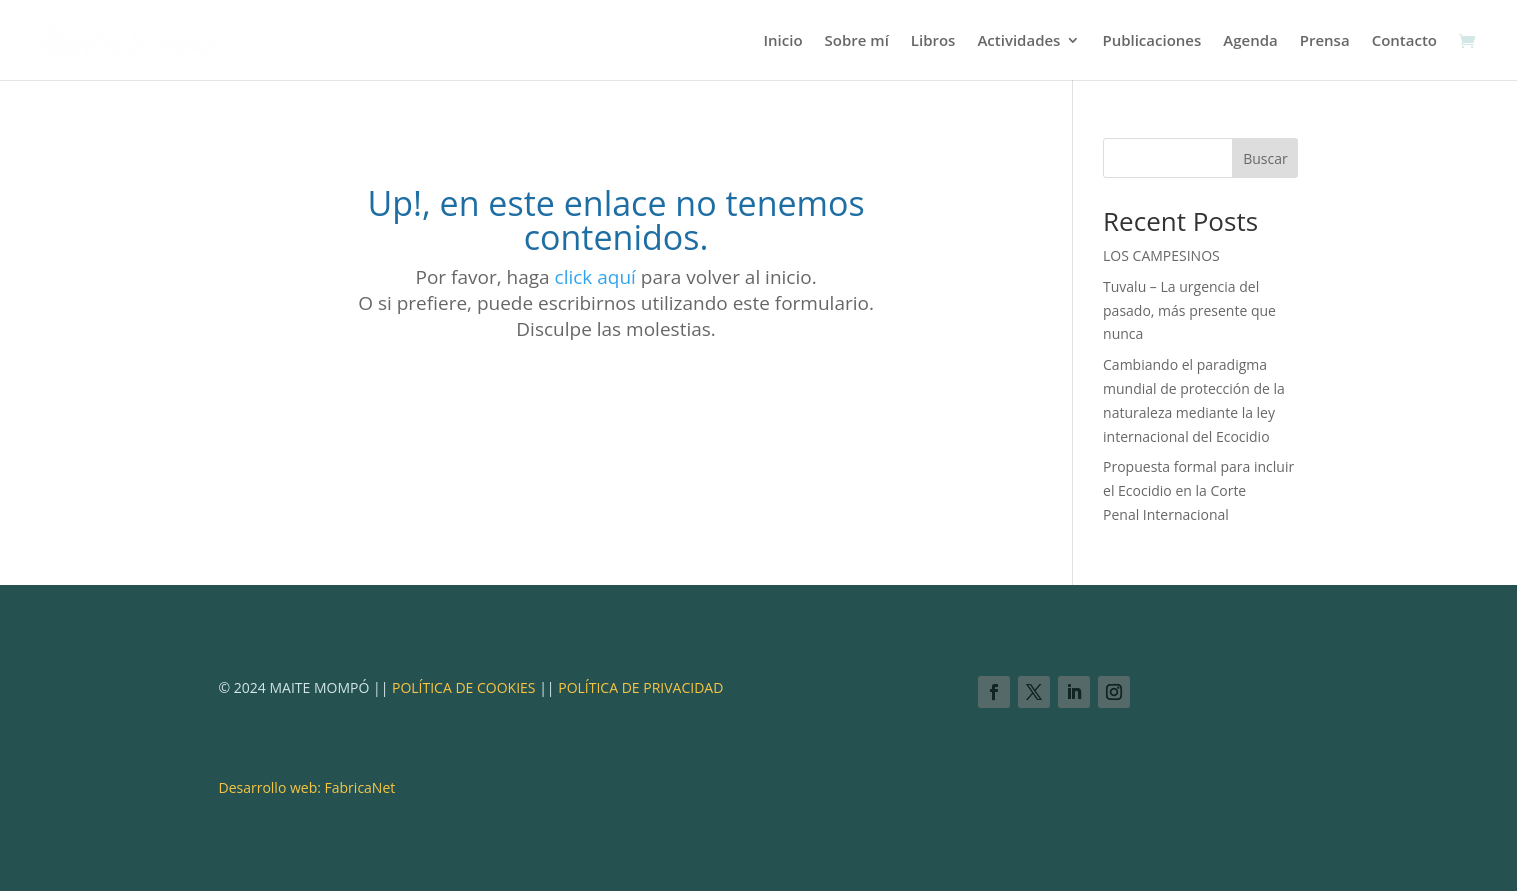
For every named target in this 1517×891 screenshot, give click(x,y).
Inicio (782, 41)
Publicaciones (1151, 41)
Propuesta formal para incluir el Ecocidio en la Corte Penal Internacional (1198, 490)
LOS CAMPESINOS (1161, 255)
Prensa (1325, 41)
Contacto (1404, 41)
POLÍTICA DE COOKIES (461, 687)
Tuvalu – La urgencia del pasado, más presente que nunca (1189, 310)
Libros (933, 41)
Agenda (1250, 41)
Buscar (1265, 158)
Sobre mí (857, 41)
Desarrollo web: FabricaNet (307, 787)
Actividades (1018, 41)
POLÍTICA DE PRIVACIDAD (640, 687)
